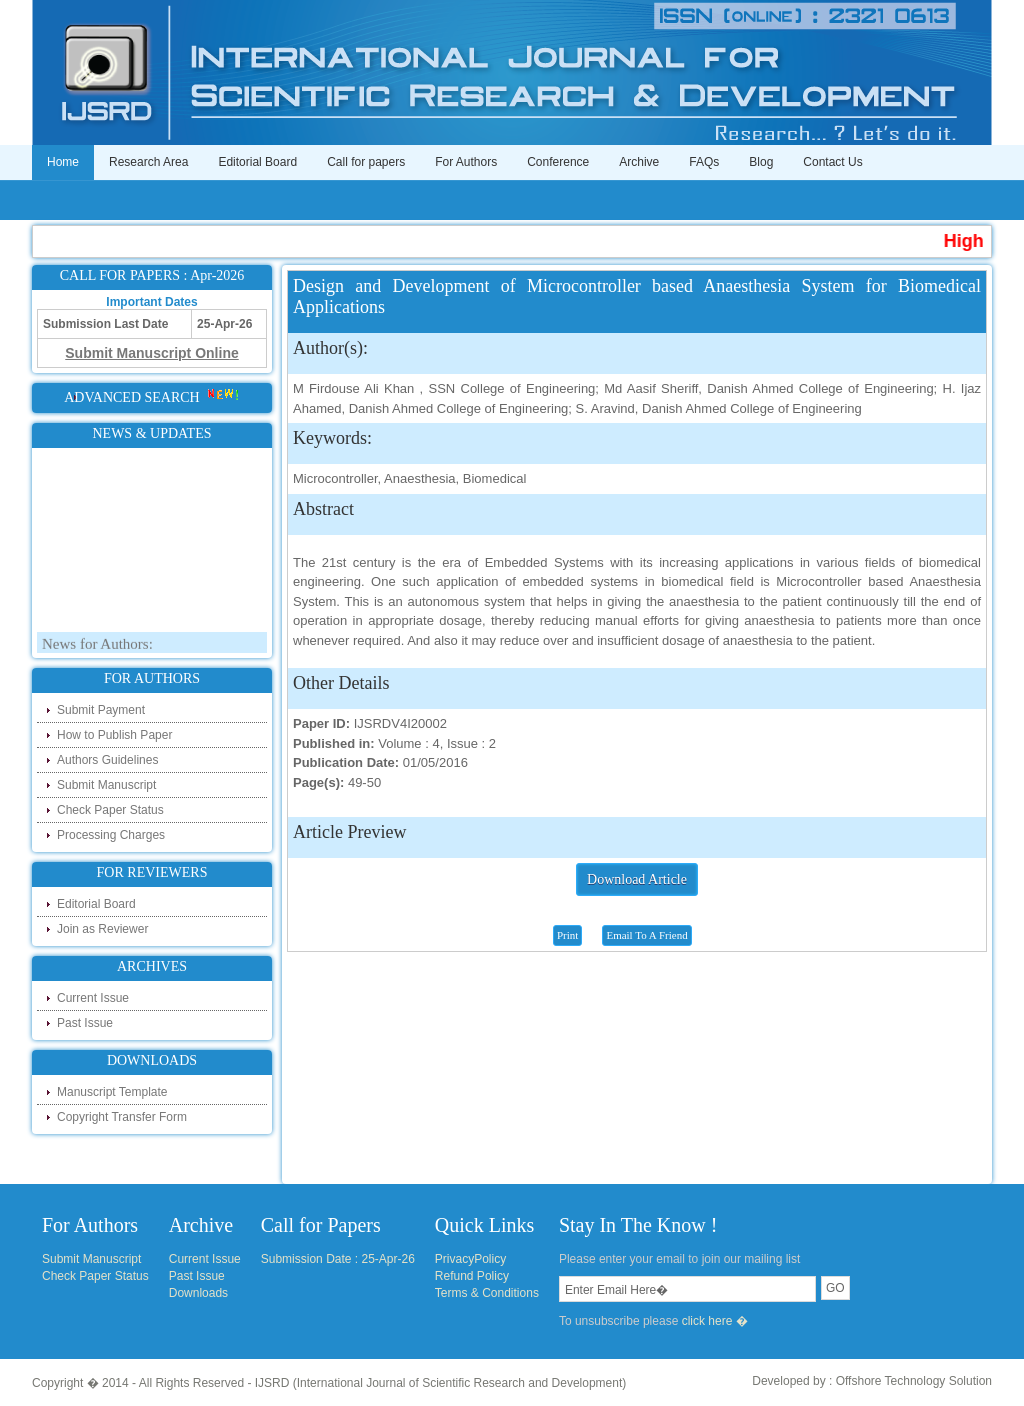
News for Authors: (97, 647)
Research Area (148, 162)
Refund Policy (472, 1276)
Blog (761, 162)
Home (63, 162)
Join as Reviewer (102, 929)
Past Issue (85, 1023)
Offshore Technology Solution (914, 1381)
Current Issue (93, 998)
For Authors (466, 162)
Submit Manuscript (106, 785)
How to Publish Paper (114, 735)
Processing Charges (111, 835)
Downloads (198, 1293)
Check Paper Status (110, 810)
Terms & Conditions (487, 1293)
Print (567, 935)
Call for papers (366, 162)
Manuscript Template (112, 1092)
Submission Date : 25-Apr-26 (338, 1259)
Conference (558, 162)
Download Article (637, 879)
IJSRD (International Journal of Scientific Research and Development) (441, 1383)
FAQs (704, 162)
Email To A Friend (646, 935)
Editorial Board (257, 162)
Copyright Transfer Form (122, 1117)
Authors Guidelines (107, 760)
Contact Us (832, 162)
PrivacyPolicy (470, 1259)
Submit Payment (101, 710)
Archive (639, 162)
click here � (715, 1321)
